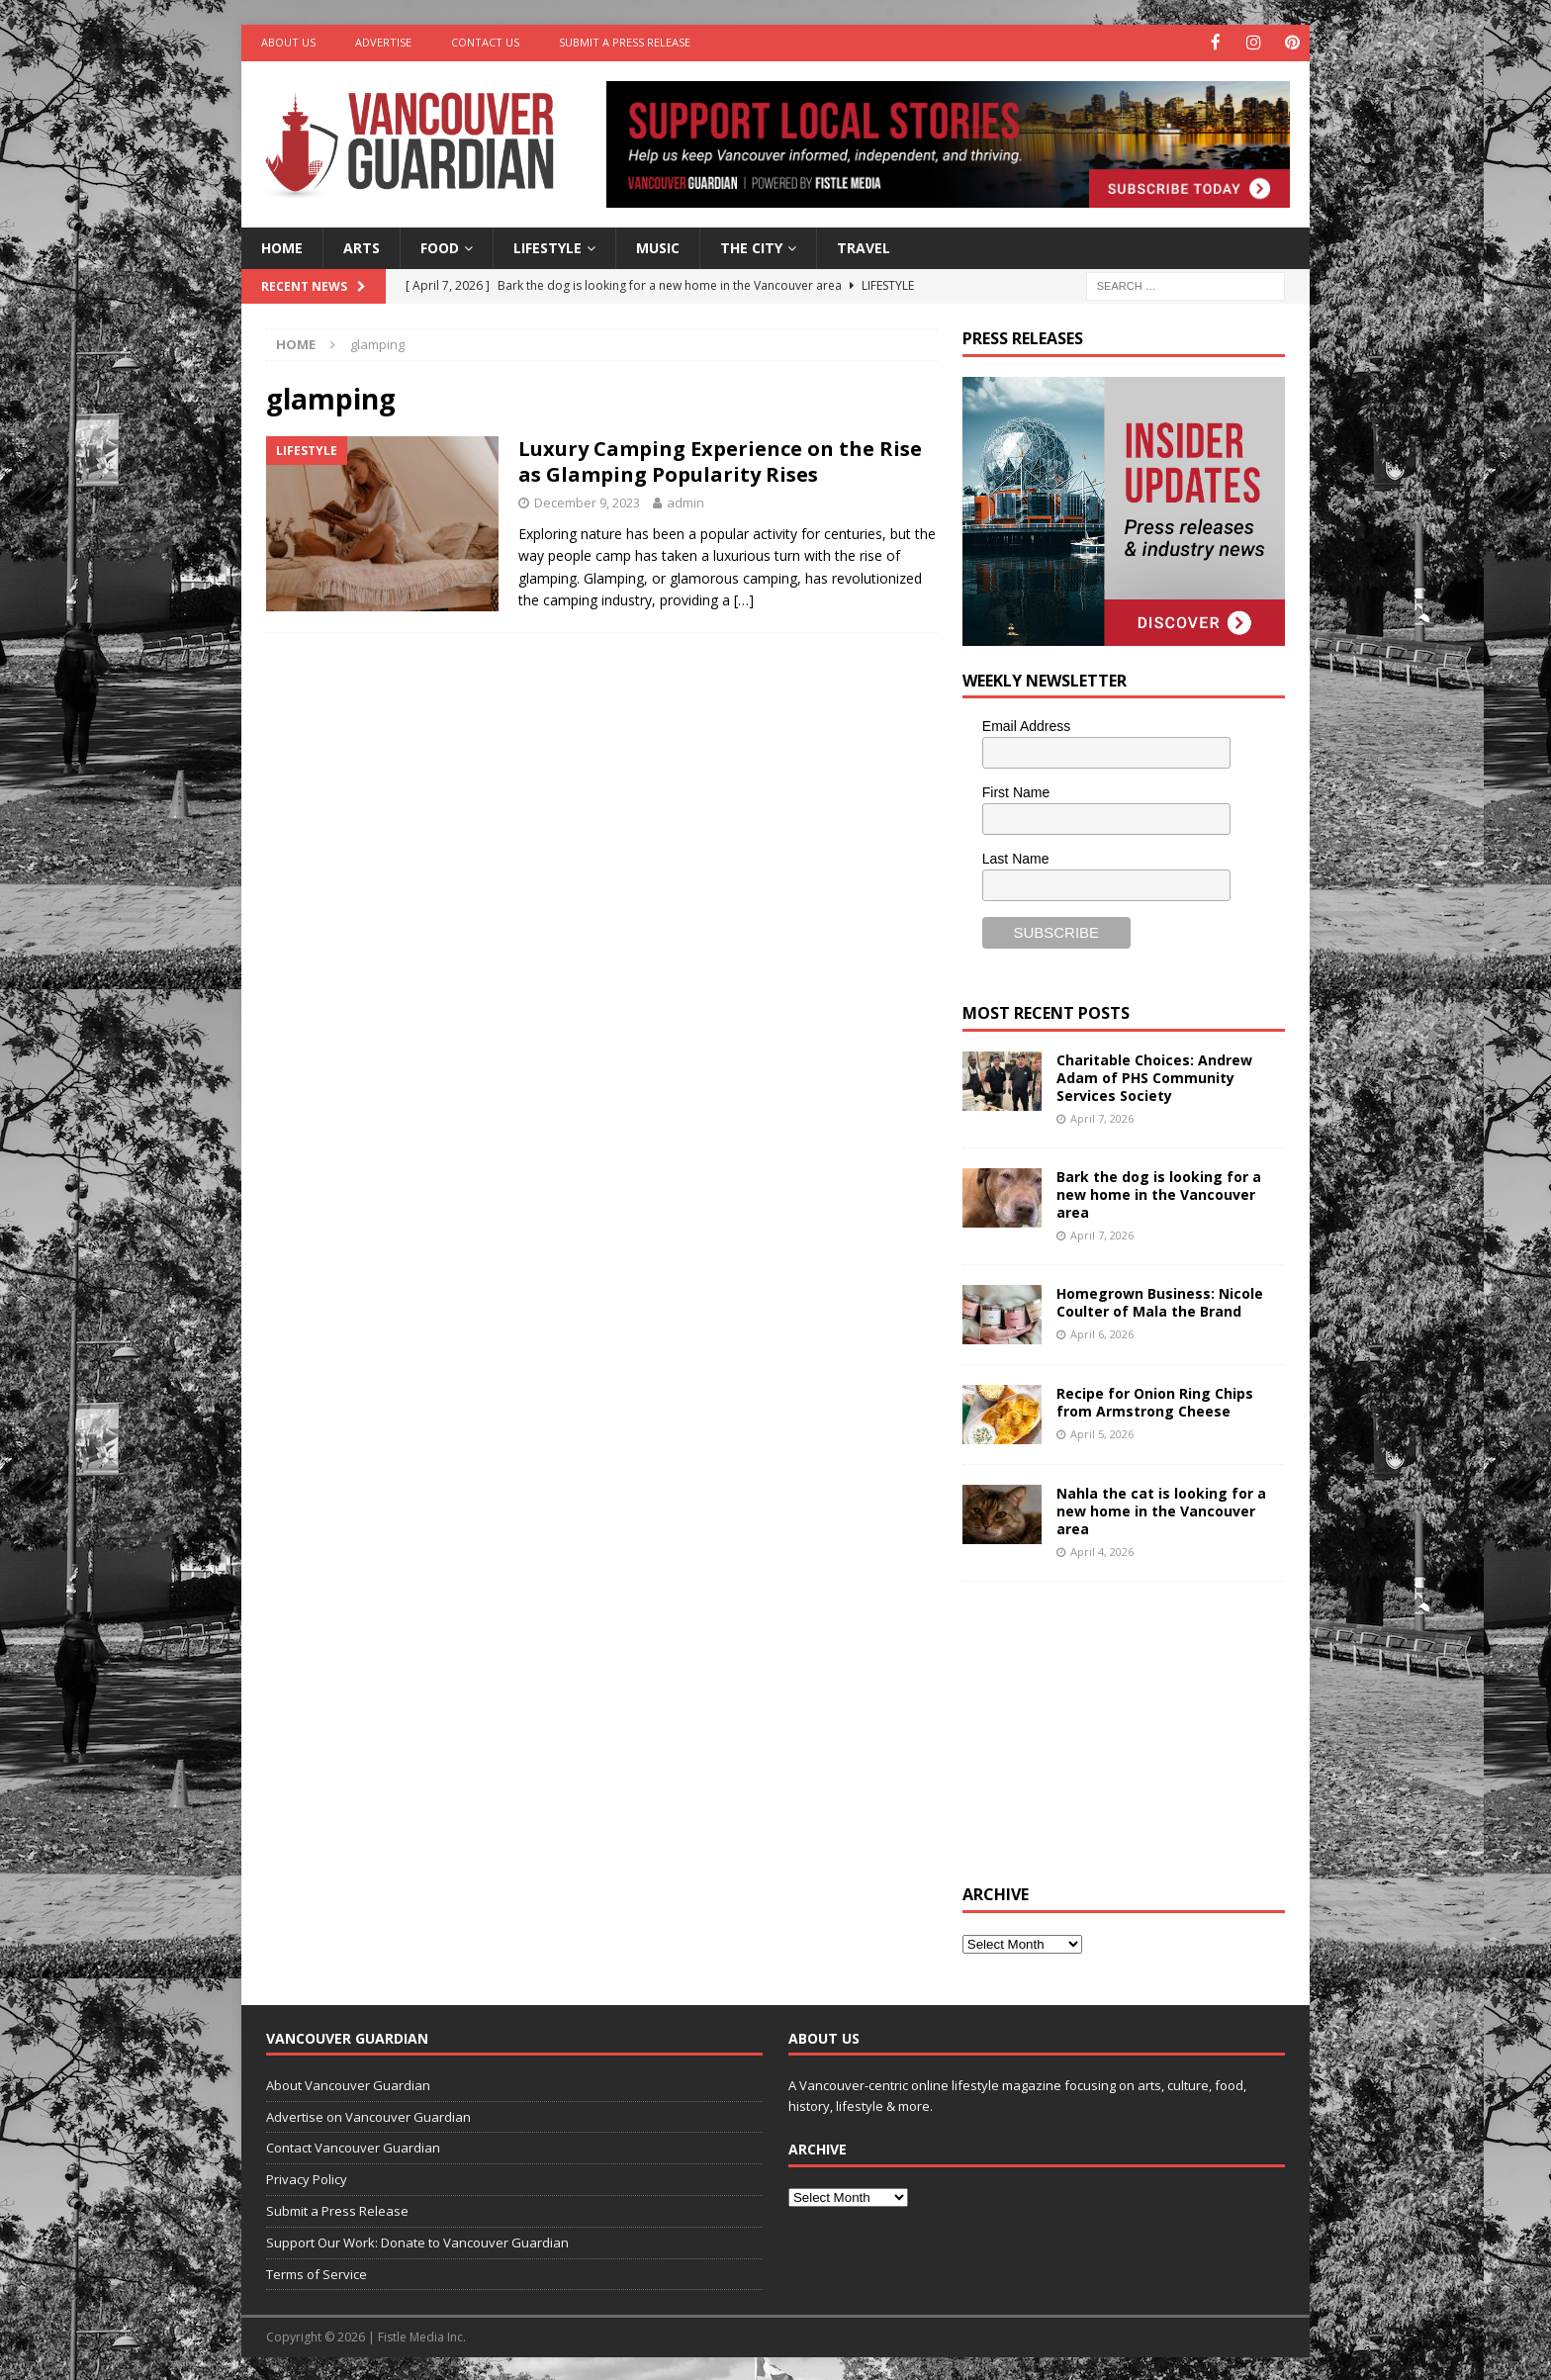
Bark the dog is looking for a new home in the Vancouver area (1158, 1192)
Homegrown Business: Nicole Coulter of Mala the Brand (1159, 1300)
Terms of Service (316, 2272)
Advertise (383, 42)
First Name (1015, 791)
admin (685, 501)
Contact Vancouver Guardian (353, 2146)
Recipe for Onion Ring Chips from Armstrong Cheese (1154, 1400)
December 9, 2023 (587, 501)
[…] (744, 599)
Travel (863, 245)
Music (658, 245)
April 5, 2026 (1102, 1432)
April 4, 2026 (1102, 1550)
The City (751, 245)
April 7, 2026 (1102, 1117)
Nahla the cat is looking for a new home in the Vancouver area (1161, 1509)
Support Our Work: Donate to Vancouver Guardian (417, 2240)
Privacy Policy (306, 2178)
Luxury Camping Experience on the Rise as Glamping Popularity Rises (720, 460)
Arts (361, 245)
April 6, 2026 (1102, 1333)
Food (439, 245)
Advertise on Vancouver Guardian (368, 2115)
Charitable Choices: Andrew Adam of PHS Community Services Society (1154, 1076)
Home (282, 245)
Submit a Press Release (624, 42)
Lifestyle (547, 245)
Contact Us (485, 42)
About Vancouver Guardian (348, 2083)
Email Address (1026, 725)
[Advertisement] (1110, 1729)
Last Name (1015, 857)
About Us (288, 42)
